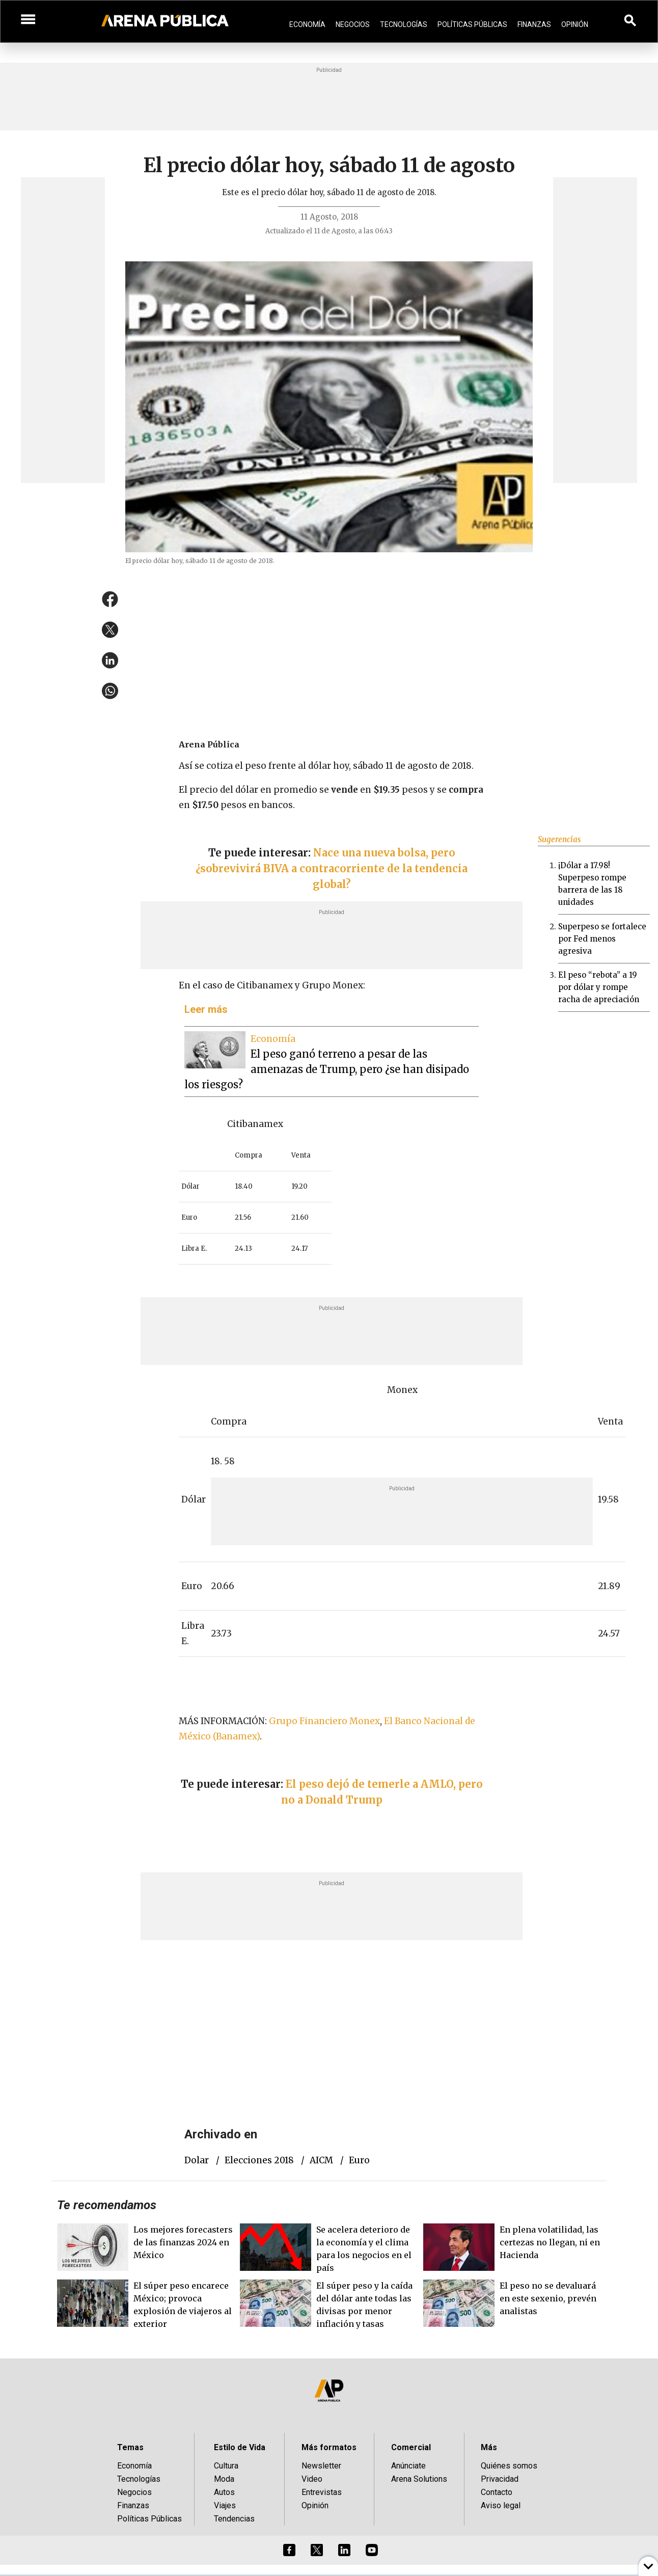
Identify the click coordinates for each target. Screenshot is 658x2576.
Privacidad (499, 2479)
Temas (130, 2447)
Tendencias (234, 2519)
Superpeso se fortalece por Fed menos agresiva (602, 939)
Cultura (226, 2466)
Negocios (353, 24)
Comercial (411, 2447)
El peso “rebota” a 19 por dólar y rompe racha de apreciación (598, 987)
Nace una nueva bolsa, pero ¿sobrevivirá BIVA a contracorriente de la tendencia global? (332, 868)
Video (311, 2479)
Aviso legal (500, 2505)
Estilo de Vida (239, 2447)
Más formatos (329, 2447)
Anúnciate (408, 2466)
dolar (196, 2160)
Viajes (225, 2505)
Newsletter (321, 2466)
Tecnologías (403, 24)
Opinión (574, 24)
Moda (224, 2479)
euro (359, 2160)
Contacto (496, 2492)
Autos (224, 2492)
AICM (321, 2160)
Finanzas (534, 24)
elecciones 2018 (259, 2160)
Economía (307, 24)
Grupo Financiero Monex (324, 1721)
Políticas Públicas (472, 24)
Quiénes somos (509, 2466)
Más (489, 2447)
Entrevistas (321, 2492)
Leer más (206, 1009)
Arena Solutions (419, 2479)
